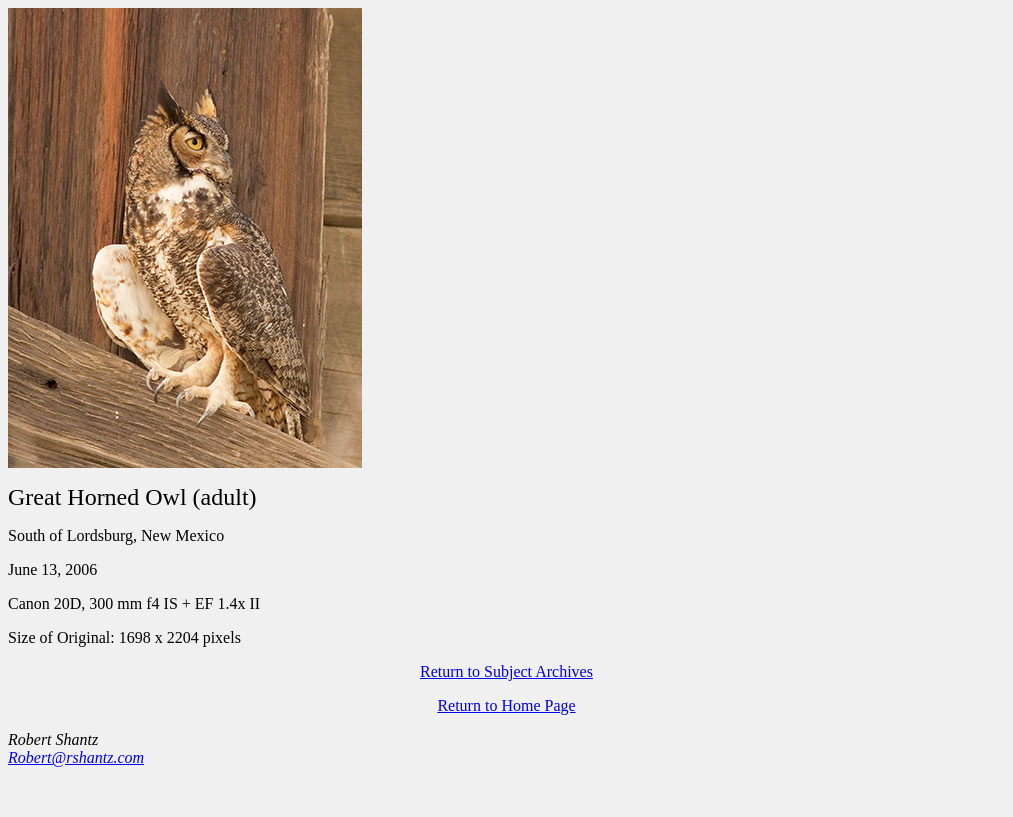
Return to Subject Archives (506, 671)
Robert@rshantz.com (76, 757)
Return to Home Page (506, 705)
